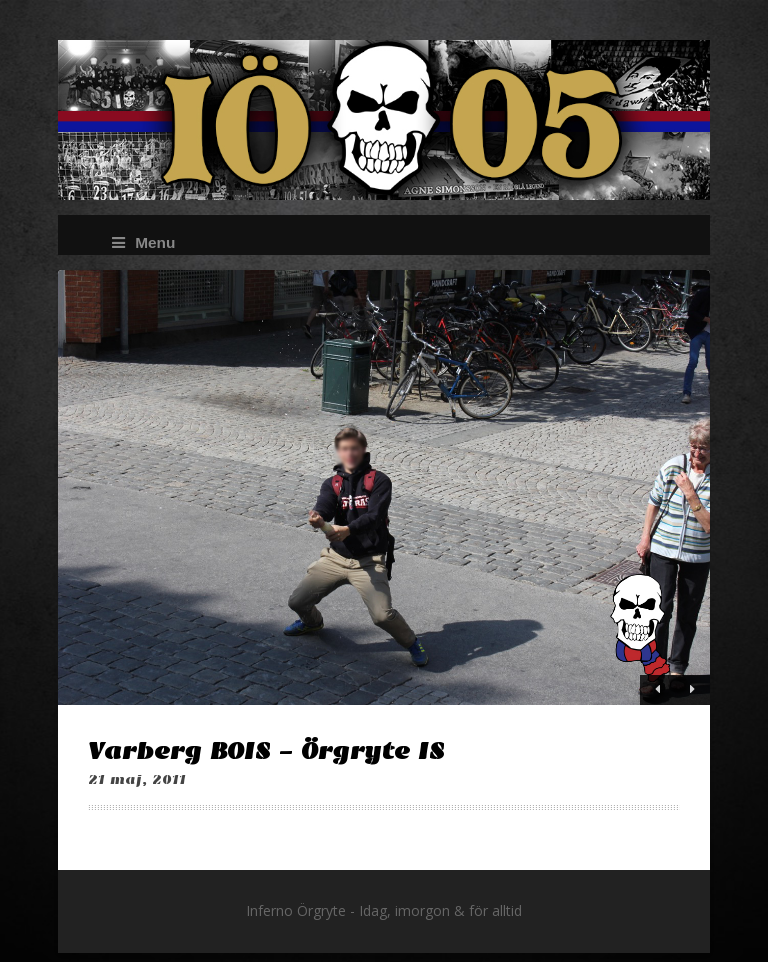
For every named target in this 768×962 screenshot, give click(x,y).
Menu (143, 242)
